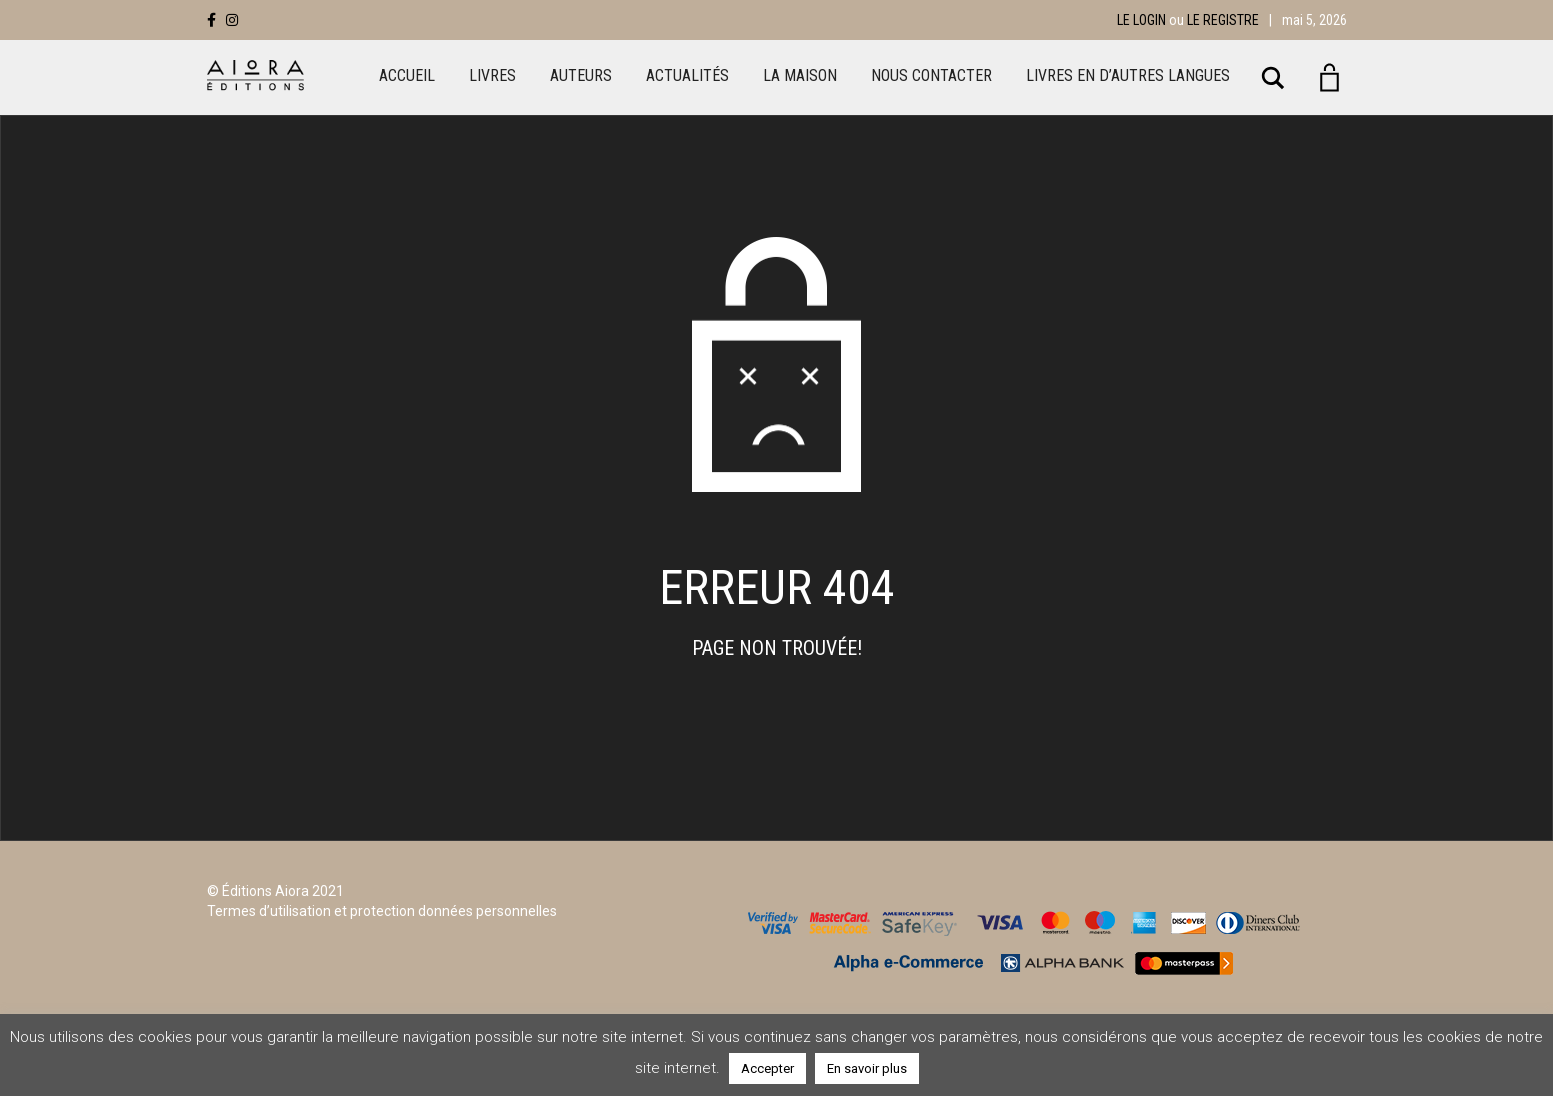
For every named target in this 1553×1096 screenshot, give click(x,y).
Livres (492, 75)
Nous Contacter (931, 75)
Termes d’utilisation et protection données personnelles (382, 911)
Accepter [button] (767, 1068)
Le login (1141, 20)
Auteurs (581, 75)
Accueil (407, 75)
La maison (800, 75)
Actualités (687, 75)
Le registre (1223, 20)
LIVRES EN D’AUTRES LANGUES (1128, 75)
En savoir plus (867, 1068)
